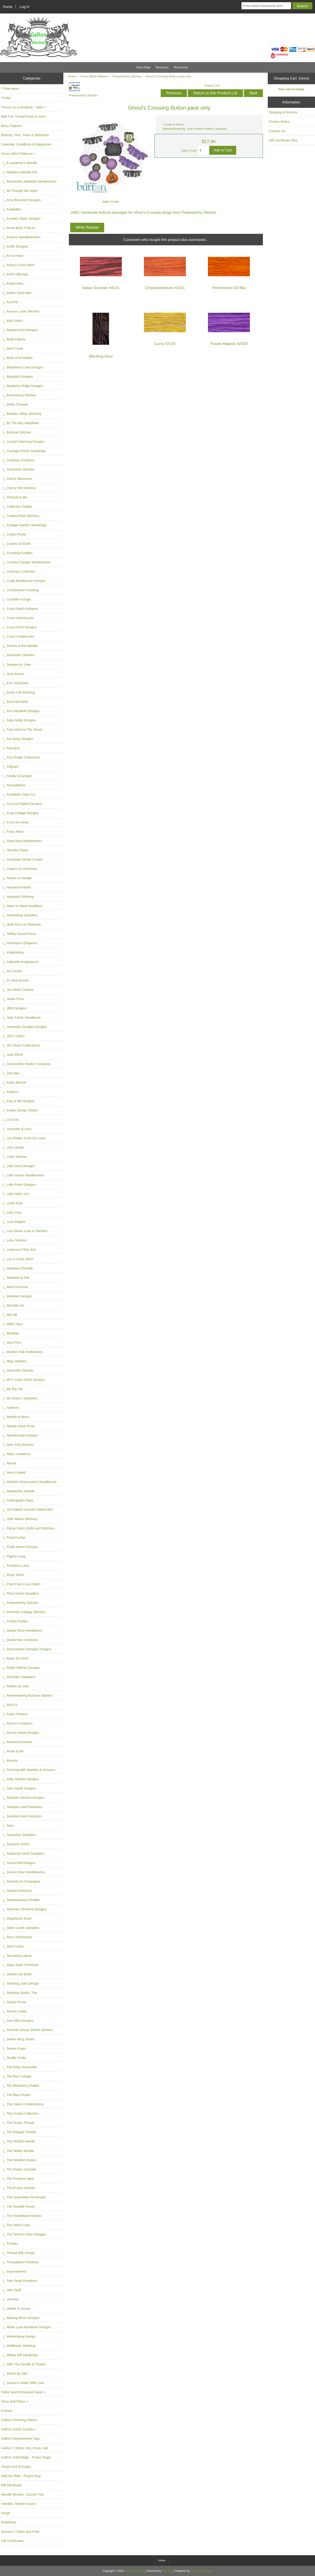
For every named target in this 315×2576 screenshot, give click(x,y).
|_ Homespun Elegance (19, 943)
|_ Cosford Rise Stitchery (20, 516)
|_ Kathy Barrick (13, 1082)
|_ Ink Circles (11, 971)
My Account (181, 67)
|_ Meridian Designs (16, 1296)
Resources (162, 67)
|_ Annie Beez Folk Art (18, 228)
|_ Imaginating (12, 952)
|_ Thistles (9, 2243)
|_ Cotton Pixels (13, 534)
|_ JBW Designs (13, 1008)
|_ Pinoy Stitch (12, 1575)
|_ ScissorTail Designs (18, 1863)
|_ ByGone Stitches (16, 432)
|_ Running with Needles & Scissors (28, 1770)
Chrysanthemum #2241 (165, 288)
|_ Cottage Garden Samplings (23, 525)
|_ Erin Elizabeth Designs (20, 711)
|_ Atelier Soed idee (16, 293)
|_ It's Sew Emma (14, 980)
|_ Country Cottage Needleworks (26, 562)
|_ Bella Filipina (13, 339)
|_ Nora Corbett (13, 1472)
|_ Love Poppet (13, 1221)
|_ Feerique (10, 748)
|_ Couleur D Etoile (16, 543)
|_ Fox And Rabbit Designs (21, 804)
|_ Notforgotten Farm (17, 1500)
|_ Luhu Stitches (13, 1240)
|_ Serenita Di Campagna (20, 1881)
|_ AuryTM (9, 302)
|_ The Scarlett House (18, 2206)
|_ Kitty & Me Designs (17, 1101)
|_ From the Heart (15, 822)
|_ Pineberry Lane (15, 1565)
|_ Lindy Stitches (14, 1156)
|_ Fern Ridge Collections (20, 757)
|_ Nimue (8, 1463)
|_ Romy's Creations (16, 1723)
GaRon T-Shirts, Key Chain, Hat (24, 2448)
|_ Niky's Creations (15, 1454)
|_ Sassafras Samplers (18, 1835)
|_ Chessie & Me (14, 497)
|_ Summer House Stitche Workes (27, 2030)
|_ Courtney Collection (18, 571)
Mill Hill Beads (11, 2485)
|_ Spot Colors (12, 1946)
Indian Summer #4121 (101, 288)
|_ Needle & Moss (15, 1417)
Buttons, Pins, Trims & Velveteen (25, 135)
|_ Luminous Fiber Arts (18, 1249)
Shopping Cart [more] (291, 78)
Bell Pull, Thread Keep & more (23, 116)
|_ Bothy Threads (14, 404)
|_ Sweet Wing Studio (17, 2039)
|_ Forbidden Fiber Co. (18, 794)
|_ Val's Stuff (11, 2290)
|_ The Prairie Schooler (19, 2169)
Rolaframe (8, 2522)
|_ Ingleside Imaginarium (20, 962)
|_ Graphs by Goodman (19, 869)
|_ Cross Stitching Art (17, 618)
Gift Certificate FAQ (283, 140)
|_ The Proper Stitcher (18, 2188)
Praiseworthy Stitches (126, 76)
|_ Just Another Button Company (25, 1064)
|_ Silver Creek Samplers (20, 1928)
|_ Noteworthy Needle (18, 1491)
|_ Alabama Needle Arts (19, 172)
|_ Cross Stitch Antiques (19, 608)
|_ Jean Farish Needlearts (21, 1017)
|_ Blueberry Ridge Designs (22, 386)
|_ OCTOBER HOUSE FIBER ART (27, 1509)
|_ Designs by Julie (16, 664)
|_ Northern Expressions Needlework (29, 1482)
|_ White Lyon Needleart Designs (26, 2327)
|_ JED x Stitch (13, 1036)
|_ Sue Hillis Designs (17, 2020)
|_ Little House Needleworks (22, 1175)
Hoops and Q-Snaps (16, 2466)
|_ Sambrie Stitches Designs (22, 1797)
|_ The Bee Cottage (16, 2076)
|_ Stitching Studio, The (19, 1993)
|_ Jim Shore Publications (20, 1045)
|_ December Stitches (17, 655)
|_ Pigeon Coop (13, 1556)
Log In (24, 7)
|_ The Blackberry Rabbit (20, 2085)
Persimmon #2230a (229, 288)
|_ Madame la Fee (15, 1277)
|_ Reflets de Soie (15, 1686)
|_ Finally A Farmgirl (16, 776)
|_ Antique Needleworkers (20, 237)
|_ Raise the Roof (14, 1658)
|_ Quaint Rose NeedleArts (21, 1630)
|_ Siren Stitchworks (16, 1937)
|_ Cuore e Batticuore (17, 636)
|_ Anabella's (11, 209)
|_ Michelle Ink (12, 1305)
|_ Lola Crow (11, 1212)
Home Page (143, 67)
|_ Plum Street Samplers (20, 1593)
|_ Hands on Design (16, 878)
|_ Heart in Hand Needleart (21, 906)
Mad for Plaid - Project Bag (21, 2476)
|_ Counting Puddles (17, 553)
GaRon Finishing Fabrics (19, 2420)
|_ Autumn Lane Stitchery (20, 311)
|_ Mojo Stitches (13, 1361)
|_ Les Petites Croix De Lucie (23, 1138)
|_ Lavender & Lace (16, 1129)
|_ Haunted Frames (16, 887)
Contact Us (277, 131)
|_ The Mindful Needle (18, 2141)
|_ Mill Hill (9, 1315)
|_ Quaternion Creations (19, 1640)
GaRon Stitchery (134, 2570)
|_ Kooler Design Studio (19, 1110)
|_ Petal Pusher (13, 1537)
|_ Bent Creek (12, 348)
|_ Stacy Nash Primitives (20, 1965)
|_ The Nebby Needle (17, 2151)
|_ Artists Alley (12, 283)
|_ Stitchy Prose (13, 2002)
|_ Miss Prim (11, 1342)
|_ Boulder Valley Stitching (21, 413)
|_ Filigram (9, 766)
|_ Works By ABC (14, 2373)
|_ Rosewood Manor (16, 1742)
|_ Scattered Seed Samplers (22, 1853)
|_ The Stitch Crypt (15, 2225)
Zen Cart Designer (202, 2570)
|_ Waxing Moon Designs (20, 2318)
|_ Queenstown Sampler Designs (26, 1649)
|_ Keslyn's (10, 1092)
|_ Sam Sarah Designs (18, 1788)
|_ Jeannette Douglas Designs (24, 1027)
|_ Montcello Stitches (17, 1370)
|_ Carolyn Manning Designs (22, 441)
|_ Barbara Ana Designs (19, 330)
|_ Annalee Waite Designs (21, 218)
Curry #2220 (164, 344)
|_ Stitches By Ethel (16, 1974)
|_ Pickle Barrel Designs (19, 1547)
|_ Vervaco (10, 2299)
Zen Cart (167, 2570)
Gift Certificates (12, 2541)
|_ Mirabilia (10, 1333)
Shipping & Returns (283, 112)
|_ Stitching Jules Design (20, 1983)
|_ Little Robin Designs (18, 1184)
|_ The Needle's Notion (18, 2160)
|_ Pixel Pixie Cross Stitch (20, 1584)
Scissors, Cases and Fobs (20, 2531)
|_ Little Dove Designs (18, 1166)
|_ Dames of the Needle (19, 646)
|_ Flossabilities (13, 785)
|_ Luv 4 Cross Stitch (17, 1259)
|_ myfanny (10, 1407)
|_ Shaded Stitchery (16, 1890)
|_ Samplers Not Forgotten (21, 1816)
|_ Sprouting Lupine (16, 1955)
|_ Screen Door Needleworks (23, 1872)
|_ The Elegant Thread (18, 2132)
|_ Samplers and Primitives (21, 1807)
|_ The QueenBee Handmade (23, 2197)
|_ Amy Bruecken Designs (21, 200)
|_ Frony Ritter (12, 831)
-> (18, 153)
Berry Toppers (11, 126)
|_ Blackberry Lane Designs (22, 367)
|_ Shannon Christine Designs (24, 1909)
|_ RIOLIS (9, 1705)
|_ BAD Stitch (12, 320)
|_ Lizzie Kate (12, 1203)
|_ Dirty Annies (12, 674)
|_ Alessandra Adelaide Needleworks (29, 181)
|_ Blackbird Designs (17, 376)
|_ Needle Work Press (18, 1426)
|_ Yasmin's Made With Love (22, 2383)
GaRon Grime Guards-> (18, 2429)
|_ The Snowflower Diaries (21, 2216)
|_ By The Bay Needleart (20, 423)
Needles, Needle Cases (18, 2504)
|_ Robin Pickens (14, 1714)
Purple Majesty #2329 (228, 344)
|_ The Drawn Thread (17, 2122)
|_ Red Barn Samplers (18, 1677)
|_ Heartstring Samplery (19, 915)
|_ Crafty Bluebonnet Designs (23, 581)
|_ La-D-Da (10, 1119)
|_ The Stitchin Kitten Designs (23, 2234)
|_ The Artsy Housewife (19, 2067)
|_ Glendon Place (14, 850)
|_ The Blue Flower (15, 2095)
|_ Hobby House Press (18, 934)
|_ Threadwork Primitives (20, 2262)
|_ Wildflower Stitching (18, 2345)
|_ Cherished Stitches (17, 469)
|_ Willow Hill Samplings (19, 2355)
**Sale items (10, 88)
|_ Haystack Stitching (17, 896)
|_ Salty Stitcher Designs (20, 1779)
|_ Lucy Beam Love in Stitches (24, 1231)
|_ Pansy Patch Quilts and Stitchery (28, 1528)
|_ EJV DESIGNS (14, 683)
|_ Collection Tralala (16, 506)
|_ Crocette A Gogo (16, 599)
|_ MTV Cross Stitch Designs (23, 1379)
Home (8, 7)
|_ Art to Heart (12, 255)
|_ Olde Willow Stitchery (19, 1519)
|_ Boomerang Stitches (18, 395)
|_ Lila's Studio (12, 1147)
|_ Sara (7, 1825)
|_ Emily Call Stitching (18, 692)
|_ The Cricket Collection (20, 2113)
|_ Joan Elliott (12, 1054)
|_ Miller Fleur (12, 1324)
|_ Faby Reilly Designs (18, 720)
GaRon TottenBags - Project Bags (26, 2457)
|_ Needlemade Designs (19, 1435)
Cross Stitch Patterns (94, 76)
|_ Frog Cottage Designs (20, 813)
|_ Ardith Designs (14, 246)
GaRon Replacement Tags (20, 2438)
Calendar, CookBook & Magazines (26, 144)
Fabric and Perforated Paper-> (23, 2392)
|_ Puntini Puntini (14, 1621)
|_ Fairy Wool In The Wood (21, 729)
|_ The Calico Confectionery (22, 2104)
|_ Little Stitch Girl (15, 1194)
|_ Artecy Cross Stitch (17, 265)
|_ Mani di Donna (14, 1287)
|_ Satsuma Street (15, 1844)
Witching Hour (101, 356)
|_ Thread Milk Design (18, 2253)
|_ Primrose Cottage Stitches (23, 1612)
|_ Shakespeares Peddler (20, 1900)
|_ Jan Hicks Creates (17, 989)
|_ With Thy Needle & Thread (23, 2364)
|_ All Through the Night (19, 190)
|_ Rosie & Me (12, 1751)
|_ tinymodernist (13, 2271)
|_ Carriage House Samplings (23, 451)
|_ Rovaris (9, 1760)
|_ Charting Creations (17, 460)
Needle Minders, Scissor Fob (22, 2494)
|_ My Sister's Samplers (19, 1398)
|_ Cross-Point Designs (19, 627)
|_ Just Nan (10, 1073)
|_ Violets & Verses (15, 2308)
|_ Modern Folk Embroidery (22, 1352)
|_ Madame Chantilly (17, 1268)
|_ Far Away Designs (17, 739)
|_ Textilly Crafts (13, 2058)
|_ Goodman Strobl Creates (22, 859)
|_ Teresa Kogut (13, 2048)
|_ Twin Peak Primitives (19, 2281)
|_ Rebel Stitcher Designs (20, 1667)
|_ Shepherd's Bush (16, 1918)
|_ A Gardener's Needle (19, 163)
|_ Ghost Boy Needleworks (21, 841)
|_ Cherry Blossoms (16, 478)
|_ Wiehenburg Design (18, 2336)
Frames (6, 2410)
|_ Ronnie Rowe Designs (20, 1732)
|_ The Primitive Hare (17, 2178)
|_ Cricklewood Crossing (19, 590)
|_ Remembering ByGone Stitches (27, 1695)
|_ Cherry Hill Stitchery (18, 488)
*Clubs (6, 98)
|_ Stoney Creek (13, 2011)
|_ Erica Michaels (14, 701)
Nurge (5, 2513)
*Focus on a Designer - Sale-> (23, 107)
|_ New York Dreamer (17, 1444)
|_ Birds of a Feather (17, 358)
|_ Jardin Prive (12, 999)
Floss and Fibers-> (14, 2401)
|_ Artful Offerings (14, 274)
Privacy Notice (279, 121)
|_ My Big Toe (12, 1389)
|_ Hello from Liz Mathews (21, 924)
